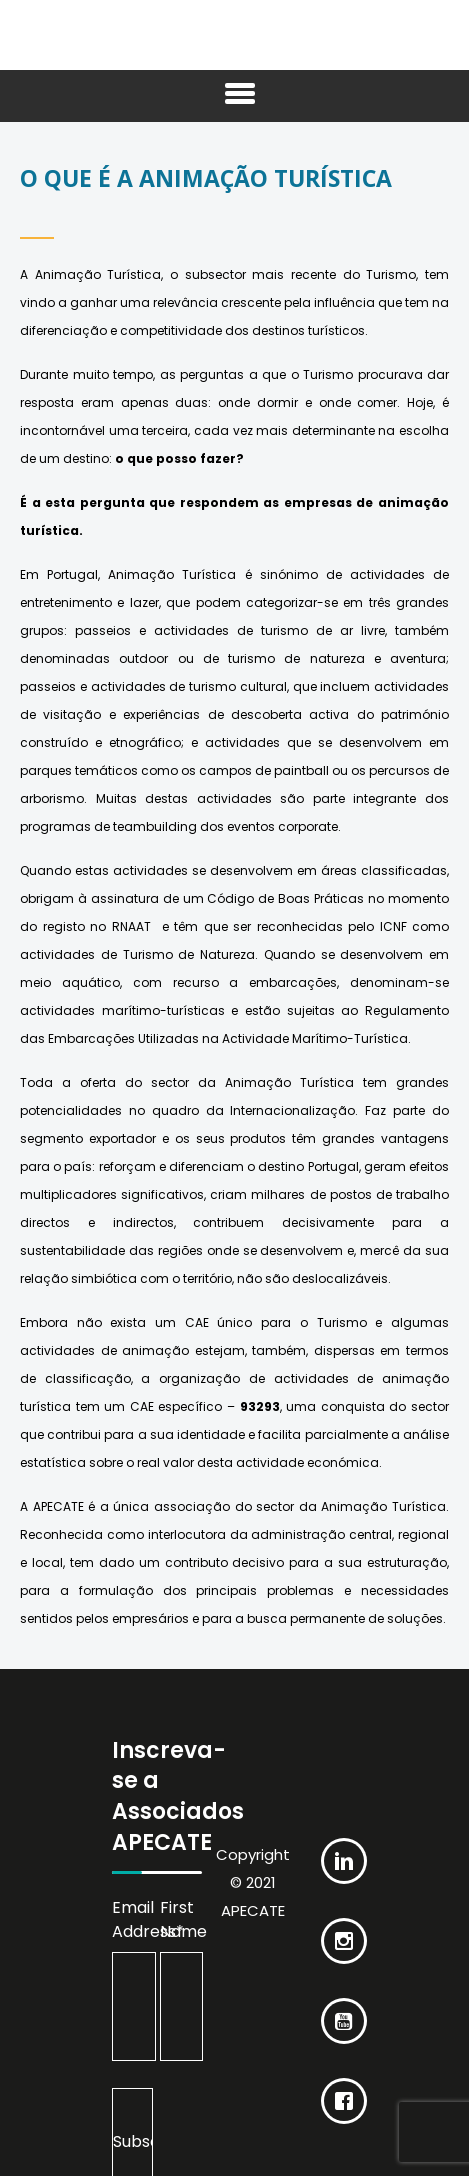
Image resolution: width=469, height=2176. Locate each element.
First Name (182, 1919)
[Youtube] (344, 2006)
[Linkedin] (344, 1846)
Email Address (134, 1919)
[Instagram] (344, 1926)
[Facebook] (344, 2086)
